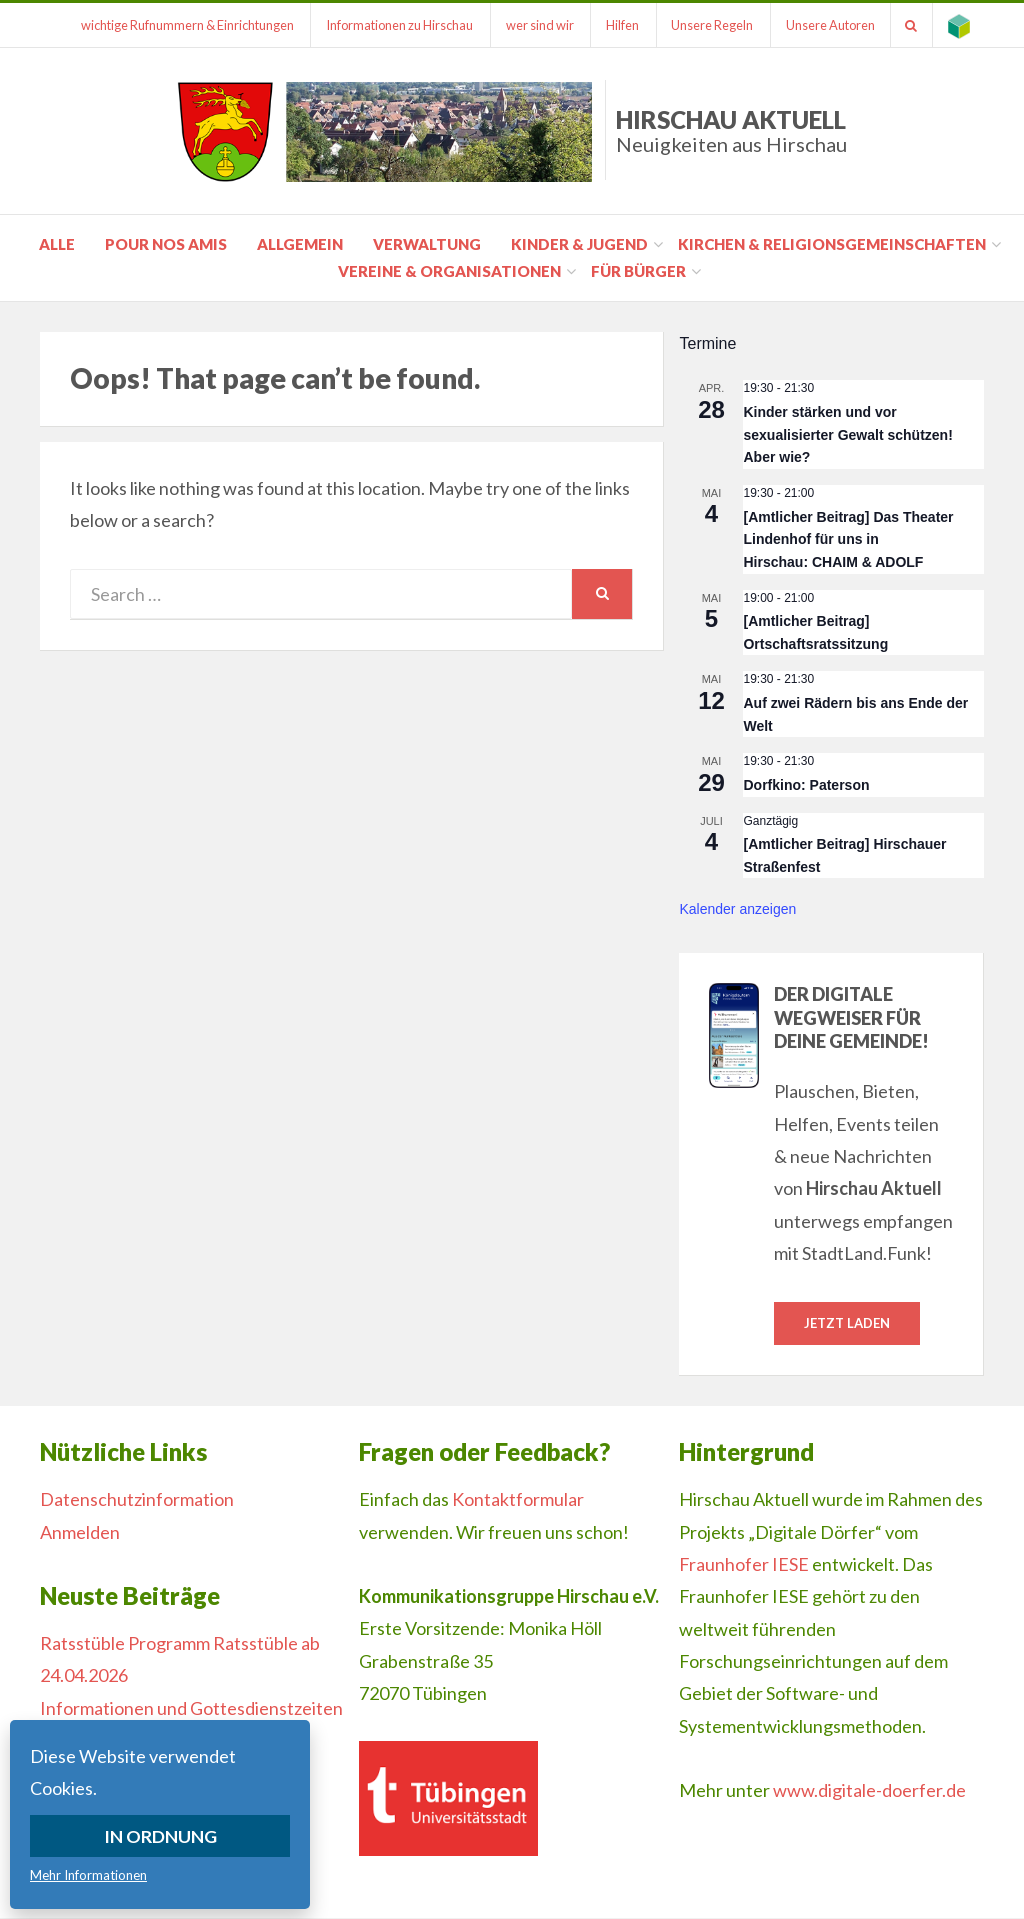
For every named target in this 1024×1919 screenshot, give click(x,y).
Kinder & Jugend (579, 244)
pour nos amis (166, 244)
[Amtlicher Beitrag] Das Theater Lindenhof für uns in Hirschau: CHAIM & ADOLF (848, 539)
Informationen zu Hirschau (396, 25)
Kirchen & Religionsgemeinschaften (832, 244)
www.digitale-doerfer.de (869, 1790)
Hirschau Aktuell (731, 130)
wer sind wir (537, 25)
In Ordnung (160, 1836)
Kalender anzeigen (737, 909)
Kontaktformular (518, 1499)
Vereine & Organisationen (449, 271)
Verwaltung (427, 244)
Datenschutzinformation (137, 1499)
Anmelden (80, 1532)
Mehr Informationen (88, 1875)
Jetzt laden (847, 1323)
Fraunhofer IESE (744, 1564)
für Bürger (638, 271)
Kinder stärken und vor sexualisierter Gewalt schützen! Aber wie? (847, 434)
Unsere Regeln (711, 25)
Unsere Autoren (829, 25)
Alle (57, 244)
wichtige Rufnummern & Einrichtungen (183, 25)
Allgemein (300, 244)
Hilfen (620, 25)
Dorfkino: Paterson (806, 785)
